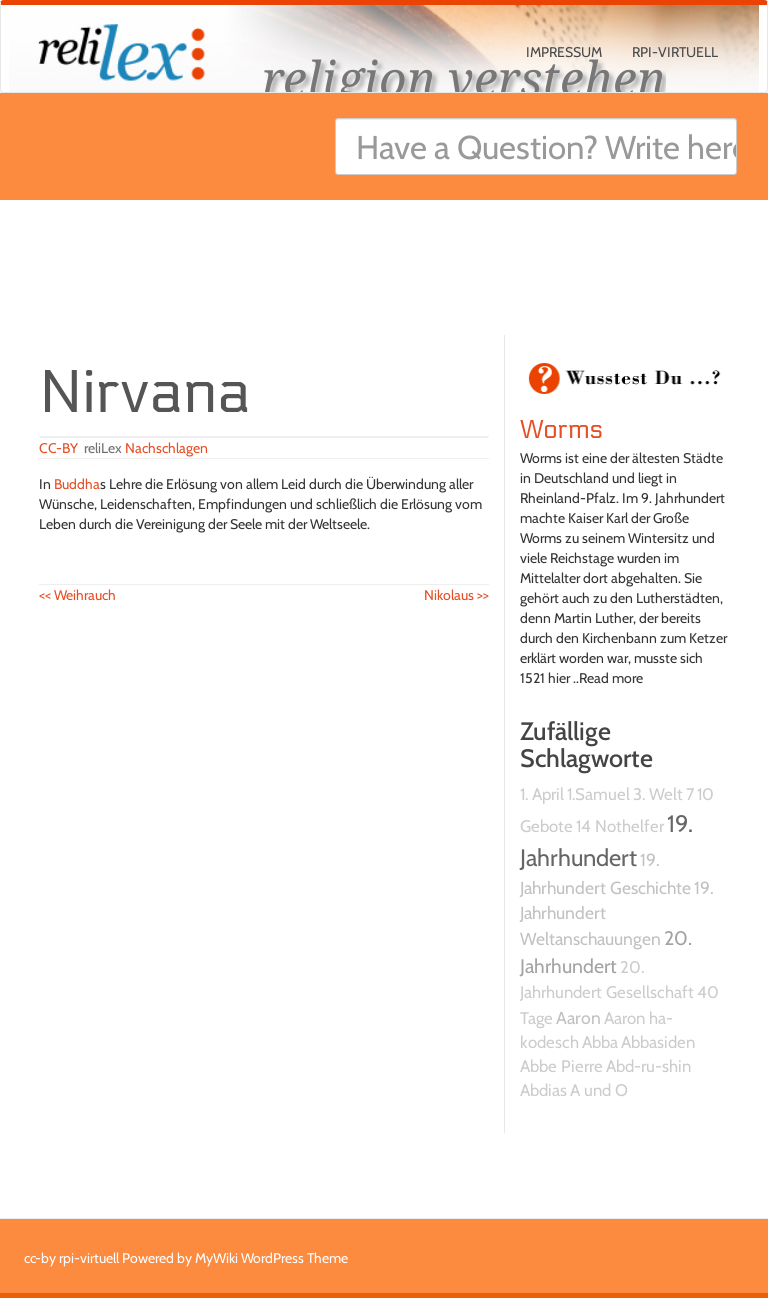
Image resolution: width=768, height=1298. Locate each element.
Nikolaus (456, 595)
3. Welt (658, 794)
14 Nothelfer (620, 826)
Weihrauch (77, 595)
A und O (599, 1090)
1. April (542, 794)
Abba (600, 1042)
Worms (561, 430)
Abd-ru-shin (648, 1066)
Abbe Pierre (561, 1066)
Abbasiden (658, 1042)
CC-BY (58, 448)
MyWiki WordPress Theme (271, 1258)
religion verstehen (464, 77)
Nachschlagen (166, 448)
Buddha (77, 484)
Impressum (564, 52)
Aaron (578, 1017)
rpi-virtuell (675, 52)
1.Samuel (598, 794)
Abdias (543, 1090)
